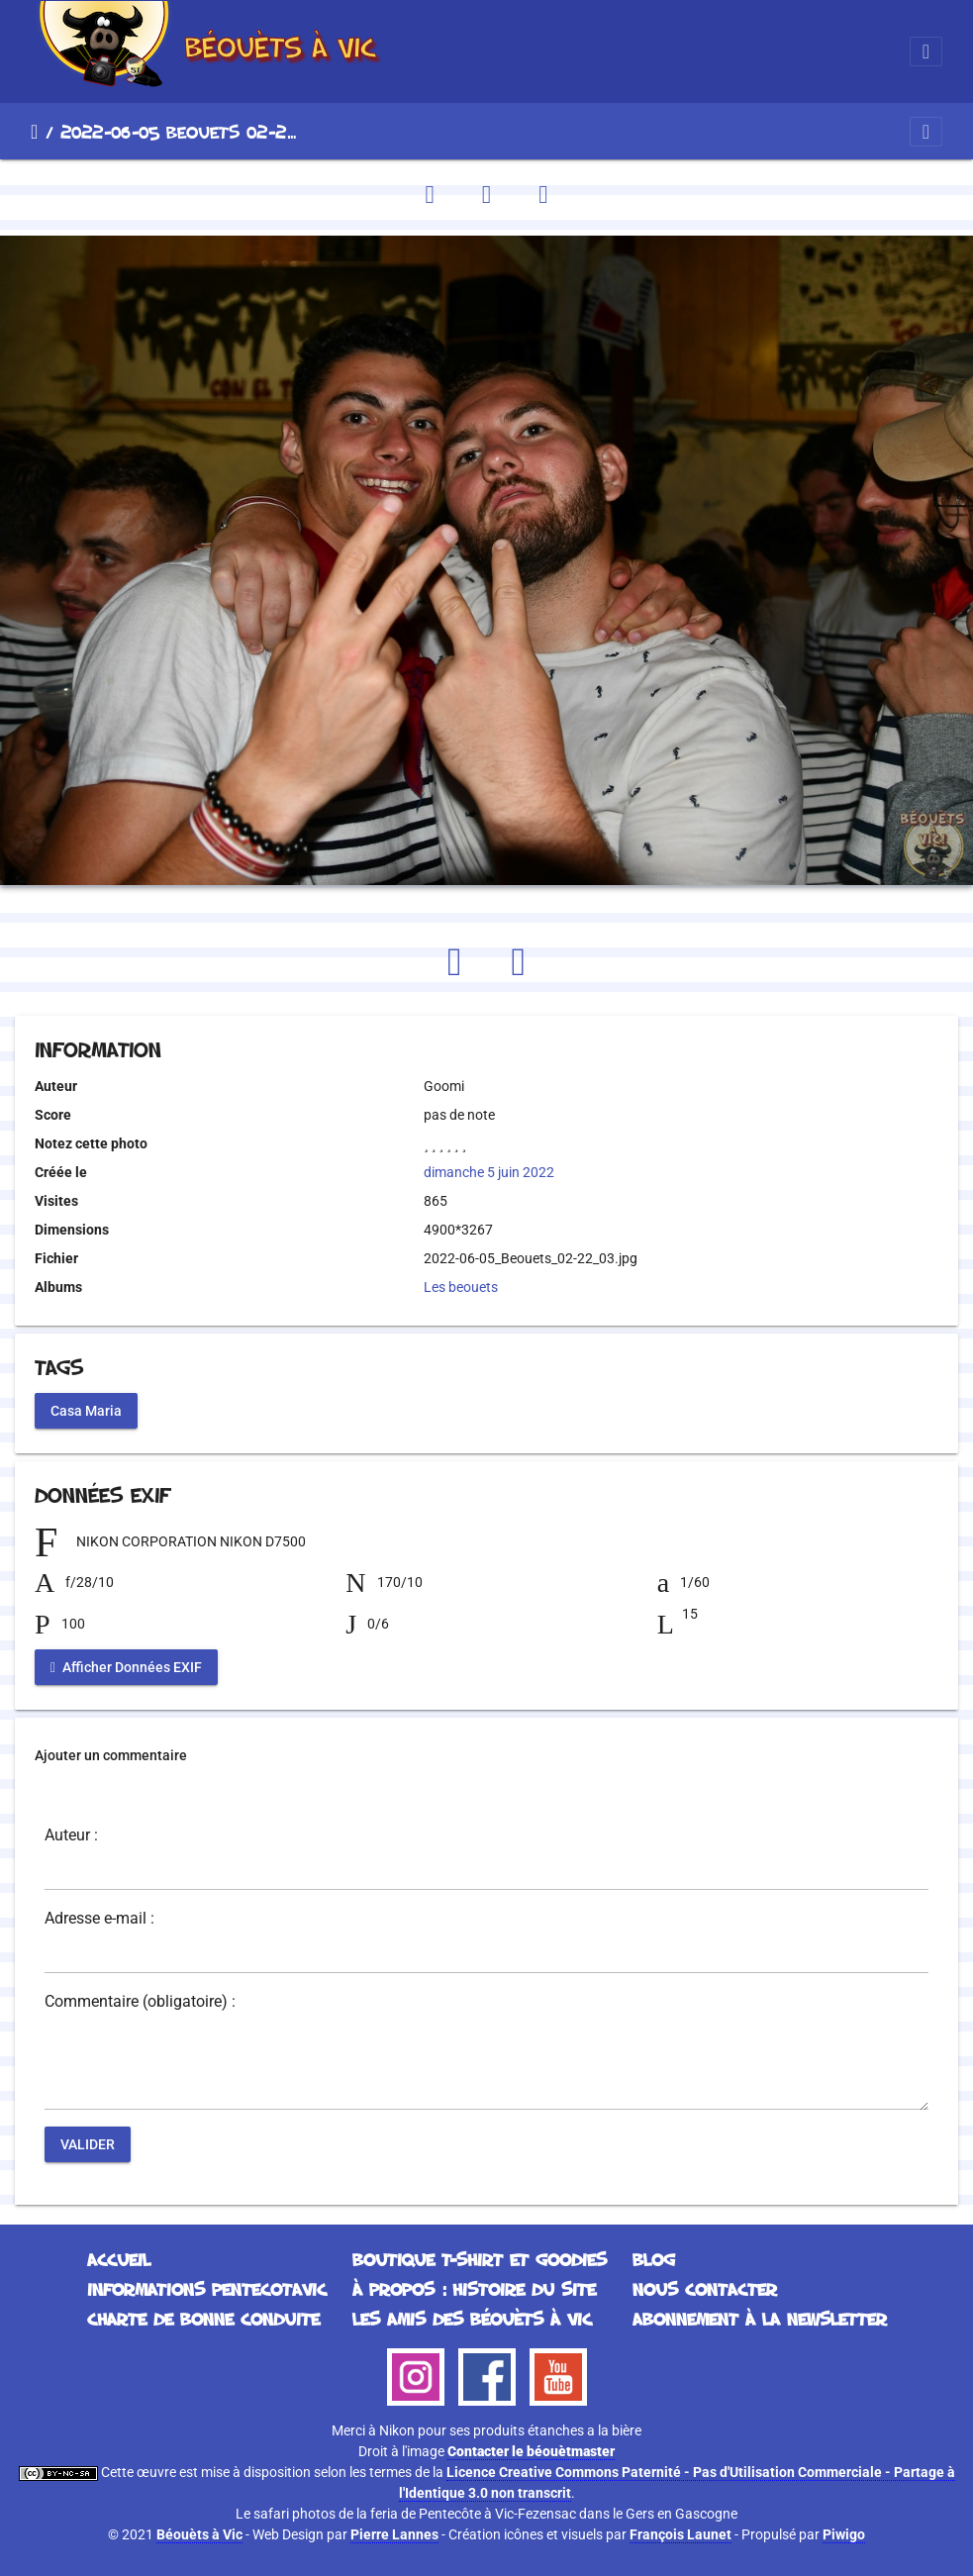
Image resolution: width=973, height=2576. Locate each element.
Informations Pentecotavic (207, 2289)
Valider (87, 2144)
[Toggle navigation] (926, 51)
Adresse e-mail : (99, 1919)
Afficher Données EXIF (126, 1667)
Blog (653, 2259)
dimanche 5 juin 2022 (489, 1172)
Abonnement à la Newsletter (759, 2318)
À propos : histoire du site (474, 2289)
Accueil (34, 132)
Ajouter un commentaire (111, 1755)
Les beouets (461, 1287)
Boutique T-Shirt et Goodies (479, 2259)
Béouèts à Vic (199, 2534)
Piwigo (844, 2534)
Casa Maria (86, 1411)
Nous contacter (704, 2289)
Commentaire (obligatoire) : (140, 2002)
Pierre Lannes (394, 2534)
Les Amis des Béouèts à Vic (472, 2318)
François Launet (680, 2534)
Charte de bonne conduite (203, 2318)
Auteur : (71, 1835)
